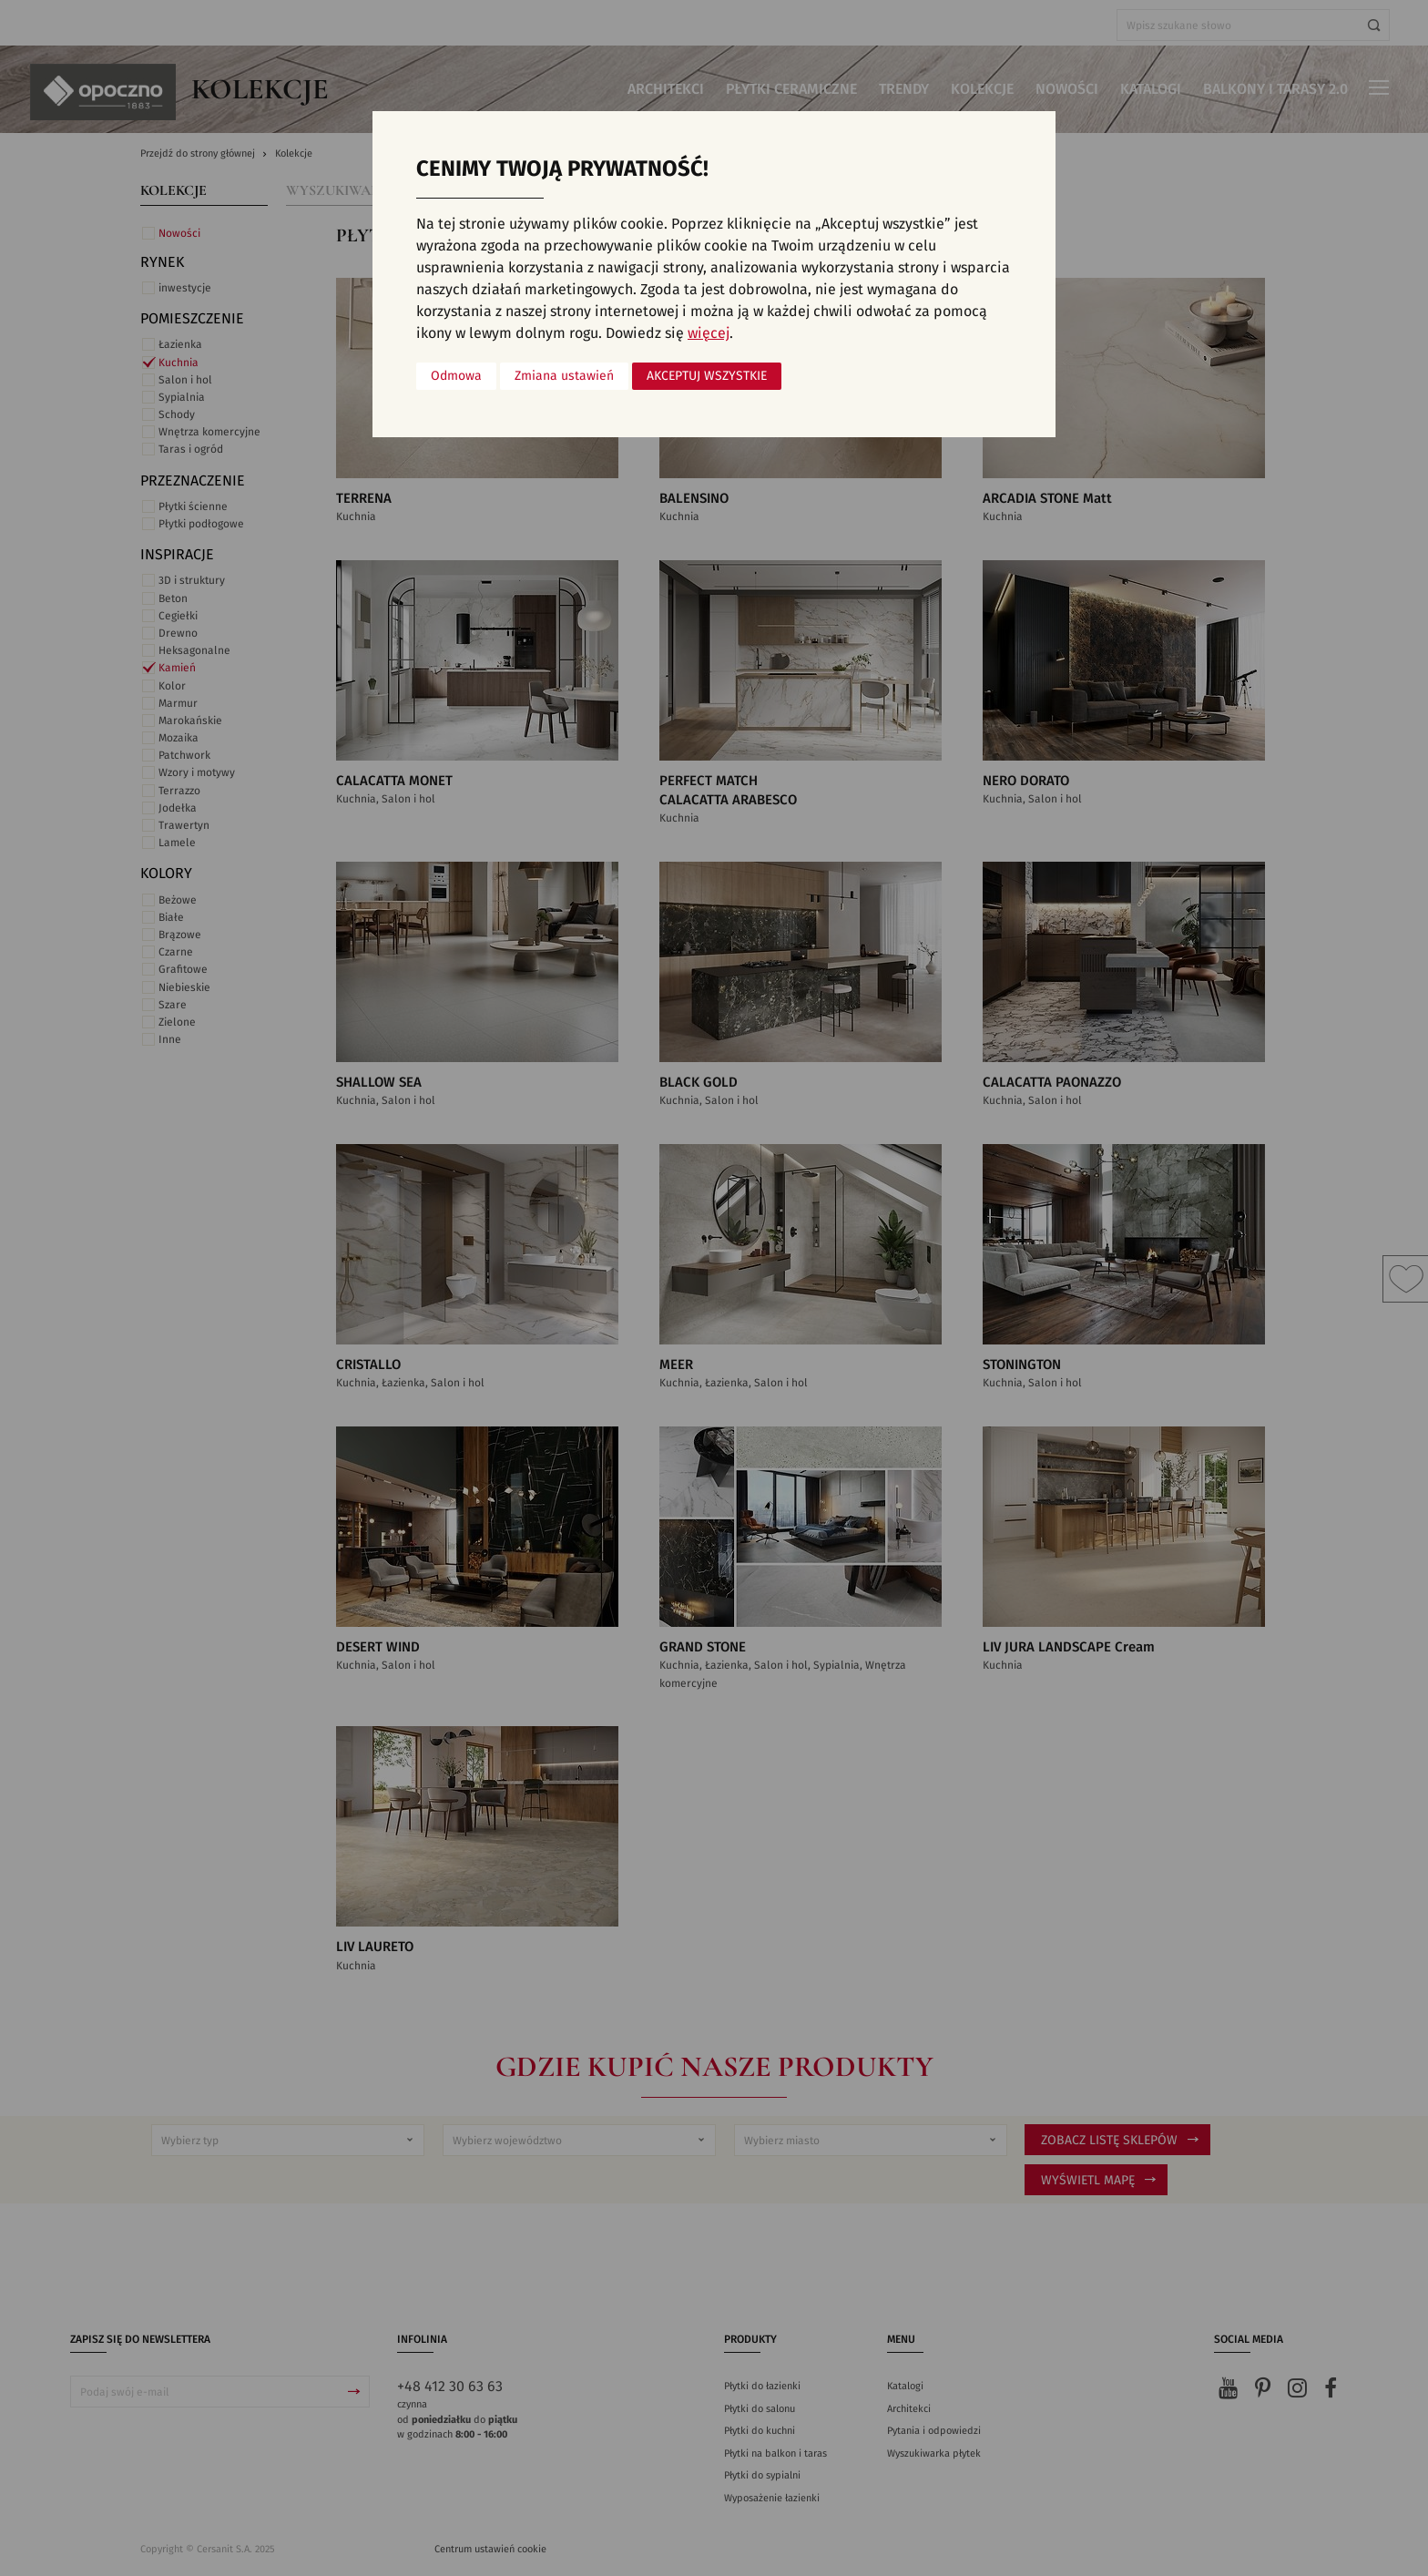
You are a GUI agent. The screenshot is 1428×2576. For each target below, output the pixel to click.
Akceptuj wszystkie (707, 376)
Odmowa (456, 376)
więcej (708, 333)
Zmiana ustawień (564, 376)
